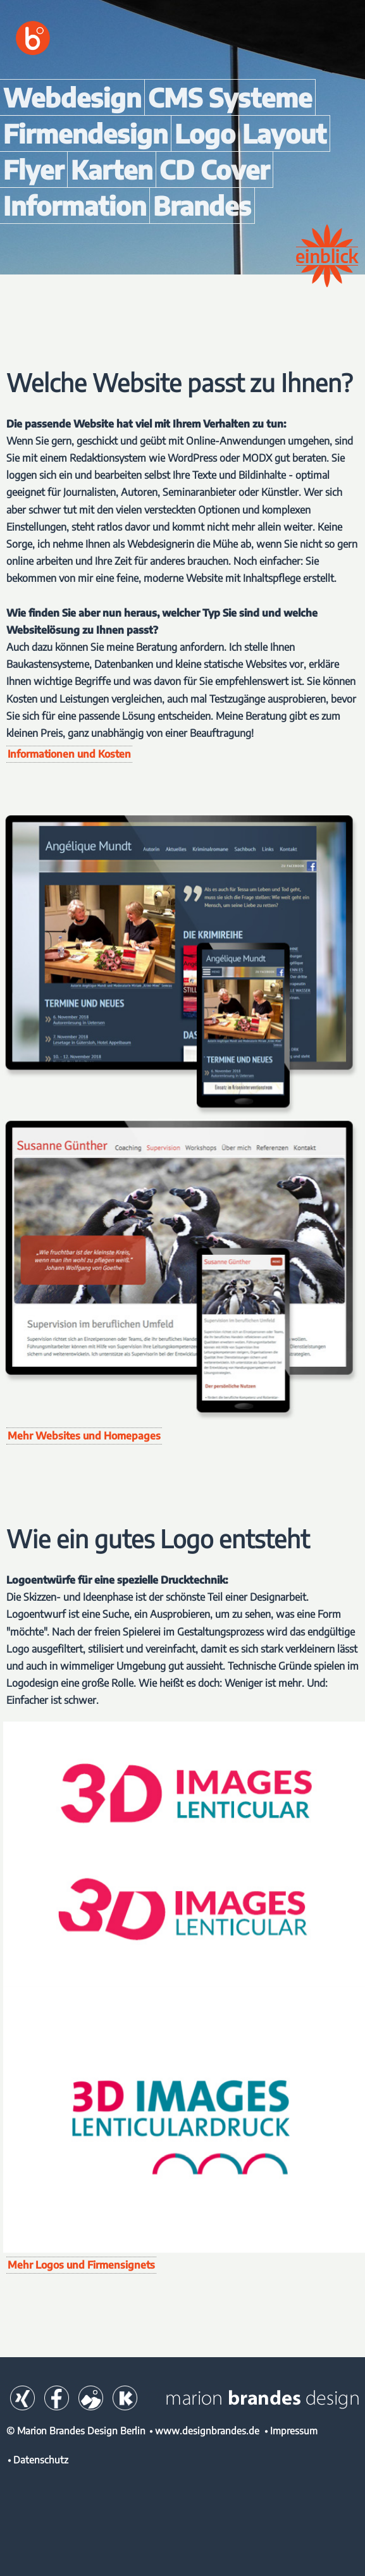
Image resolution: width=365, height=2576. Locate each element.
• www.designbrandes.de (204, 2430)
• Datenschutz (38, 2459)
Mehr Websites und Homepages (84, 1435)
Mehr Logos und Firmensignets (81, 2265)
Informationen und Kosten (69, 754)
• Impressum (291, 2430)
